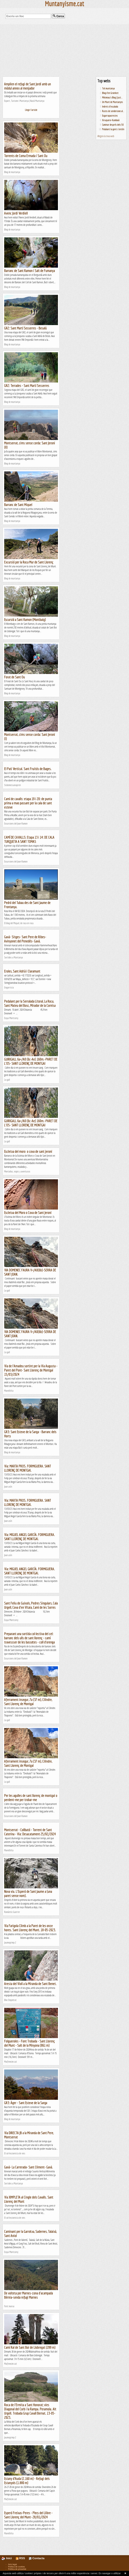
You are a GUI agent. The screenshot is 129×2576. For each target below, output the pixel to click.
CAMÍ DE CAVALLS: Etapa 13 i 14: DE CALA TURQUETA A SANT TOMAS (29, 839)
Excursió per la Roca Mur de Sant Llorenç (28, 562)
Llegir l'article (31, 109)
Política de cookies (16, 2567)
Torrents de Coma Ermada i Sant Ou (25, 156)
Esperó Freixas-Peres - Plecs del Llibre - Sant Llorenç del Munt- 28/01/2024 (28, 2515)
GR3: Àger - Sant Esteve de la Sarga (25, 2103)
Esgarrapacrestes (110, 115)
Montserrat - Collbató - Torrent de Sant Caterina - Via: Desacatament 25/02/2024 (30, 1832)
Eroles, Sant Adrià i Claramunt (22, 971)
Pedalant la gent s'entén (113, 129)
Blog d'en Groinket (110, 92)
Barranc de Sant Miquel (18, 504)
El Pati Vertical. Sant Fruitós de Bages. (28, 769)
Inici (8, 2558)
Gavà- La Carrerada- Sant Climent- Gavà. (28, 2167)
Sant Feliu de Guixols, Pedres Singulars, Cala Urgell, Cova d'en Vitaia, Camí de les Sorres (31, 1605)
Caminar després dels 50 (113, 124)
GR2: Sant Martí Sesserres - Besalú (25, 328)
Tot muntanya (108, 88)
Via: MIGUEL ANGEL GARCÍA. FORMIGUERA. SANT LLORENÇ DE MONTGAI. (29, 1536)
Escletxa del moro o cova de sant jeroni (28, 1151)
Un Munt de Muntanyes (112, 101)
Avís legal (12, 2564)
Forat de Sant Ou (14, 677)
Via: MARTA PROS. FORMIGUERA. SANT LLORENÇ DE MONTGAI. (27, 1468)
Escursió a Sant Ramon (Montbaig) (25, 619)
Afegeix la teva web (105, 136)
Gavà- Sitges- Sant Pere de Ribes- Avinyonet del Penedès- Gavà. (25, 939)
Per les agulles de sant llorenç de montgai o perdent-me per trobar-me (30, 1797)
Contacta (36, 2558)
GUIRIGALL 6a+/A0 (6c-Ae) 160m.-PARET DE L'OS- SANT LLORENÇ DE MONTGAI (30, 1061)
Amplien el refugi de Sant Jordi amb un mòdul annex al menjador (27, 86)
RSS (20, 2558)
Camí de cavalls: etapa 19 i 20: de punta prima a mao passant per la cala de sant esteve (28, 803)
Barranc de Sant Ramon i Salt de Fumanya (29, 270)
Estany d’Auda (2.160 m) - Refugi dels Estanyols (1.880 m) (27, 2480)
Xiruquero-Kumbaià (110, 120)
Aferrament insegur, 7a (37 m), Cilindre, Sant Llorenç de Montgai (28, 1701)
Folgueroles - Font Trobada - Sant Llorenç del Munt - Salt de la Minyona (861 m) (29, 2043)
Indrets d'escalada (110, 106)
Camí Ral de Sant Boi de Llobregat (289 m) (29, 2347)
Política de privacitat (17, 2569)
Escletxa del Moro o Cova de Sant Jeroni (28, 1212)
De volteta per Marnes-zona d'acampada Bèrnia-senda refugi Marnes (28, 2295)
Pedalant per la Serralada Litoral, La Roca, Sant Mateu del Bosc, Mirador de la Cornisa (30, 1003)
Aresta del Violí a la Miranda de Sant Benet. (30, 1983)
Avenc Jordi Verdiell (16, 213)
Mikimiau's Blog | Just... (112, 97)
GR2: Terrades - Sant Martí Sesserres (26, 385)
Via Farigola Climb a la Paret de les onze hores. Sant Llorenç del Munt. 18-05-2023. (30, 1928)
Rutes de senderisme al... (113, 111)
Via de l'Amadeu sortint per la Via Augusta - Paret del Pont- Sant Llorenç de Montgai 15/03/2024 (30, 1370)
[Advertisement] (64, 50)
